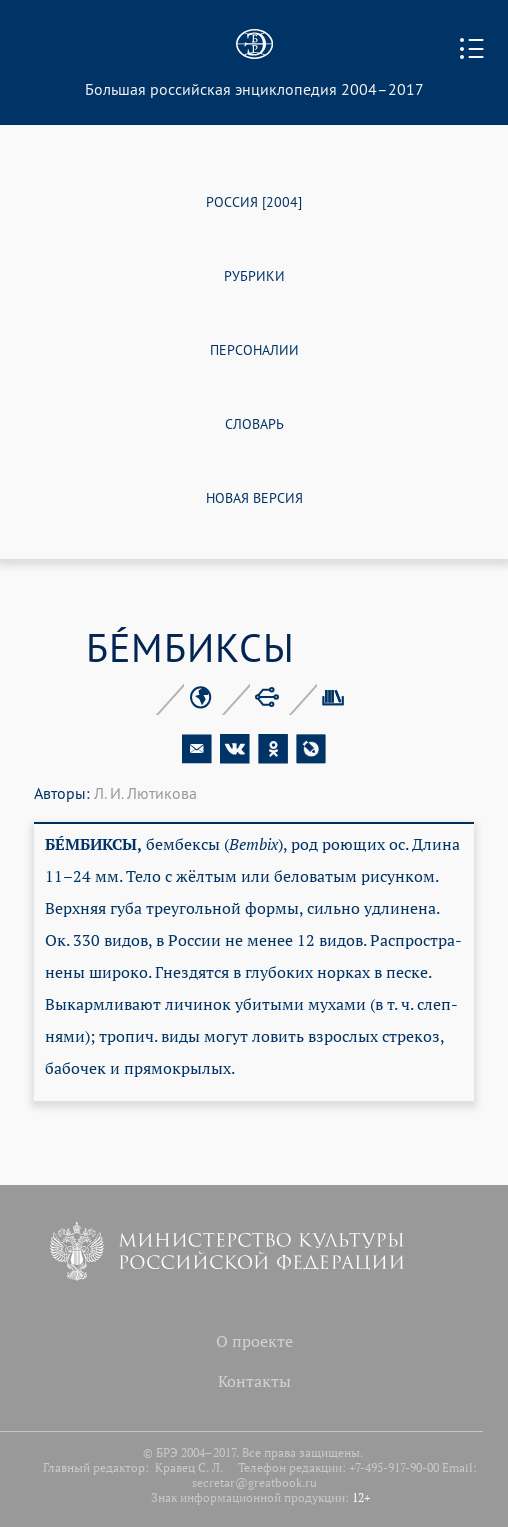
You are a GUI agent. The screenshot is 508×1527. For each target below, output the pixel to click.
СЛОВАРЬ (254, 422)
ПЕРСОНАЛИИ (254, 348)
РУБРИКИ (254, 274)
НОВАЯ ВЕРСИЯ (254, 496)
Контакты (254, 1381)
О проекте (254, 1341)
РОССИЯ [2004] (254, 200)
